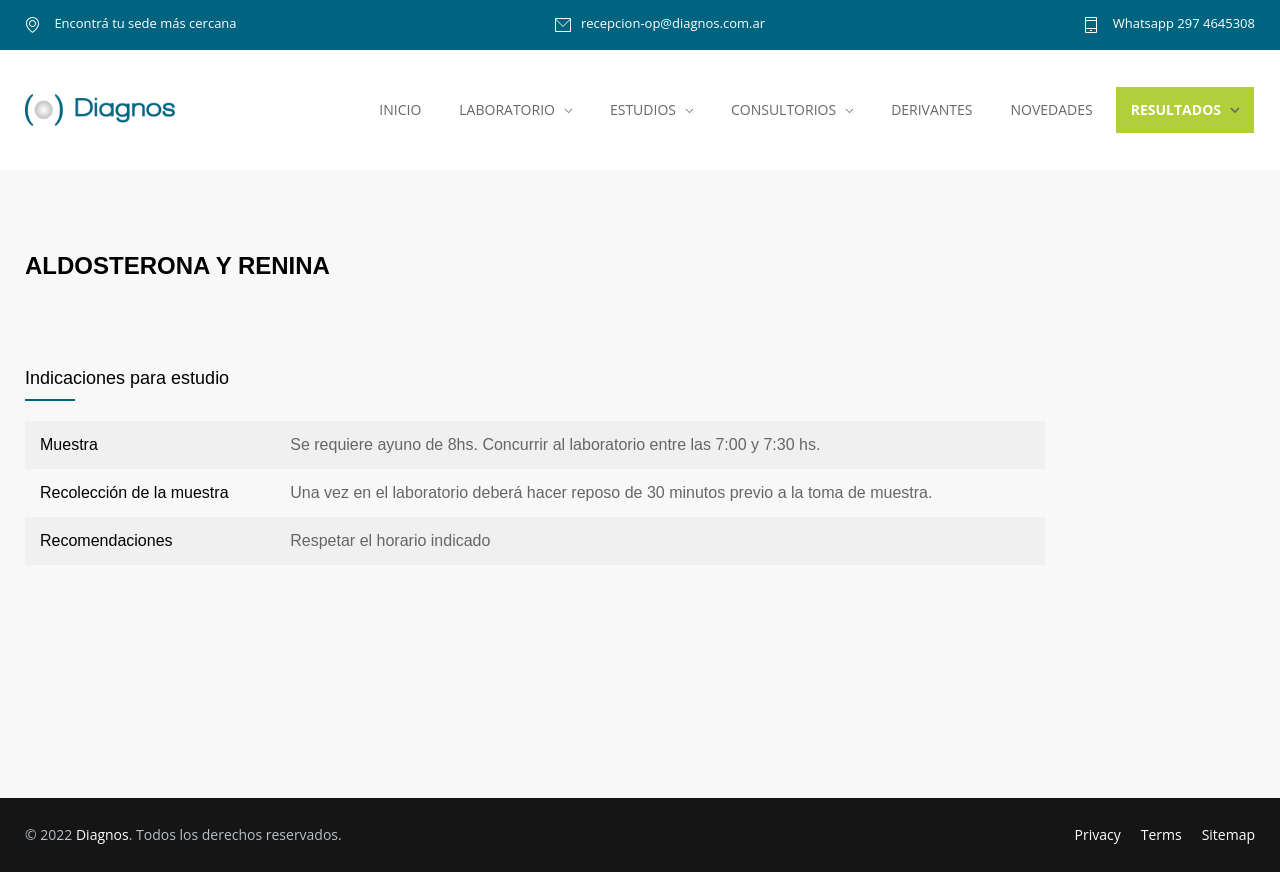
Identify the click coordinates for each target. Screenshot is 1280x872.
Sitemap (1228, 834)
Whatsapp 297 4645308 (1182, 24)
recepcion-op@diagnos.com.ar (673, 24)
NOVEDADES (1052, 109)
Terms (1161, 834)
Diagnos (102, 834)
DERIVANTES (931, 109)
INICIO (400, 109)
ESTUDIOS (643, 109)
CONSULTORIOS (783, 109)
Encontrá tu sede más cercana (144, 24)
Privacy (1098, 834)
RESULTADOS (1176, 109)
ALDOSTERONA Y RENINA (177, 265)
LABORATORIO (507, 109)
